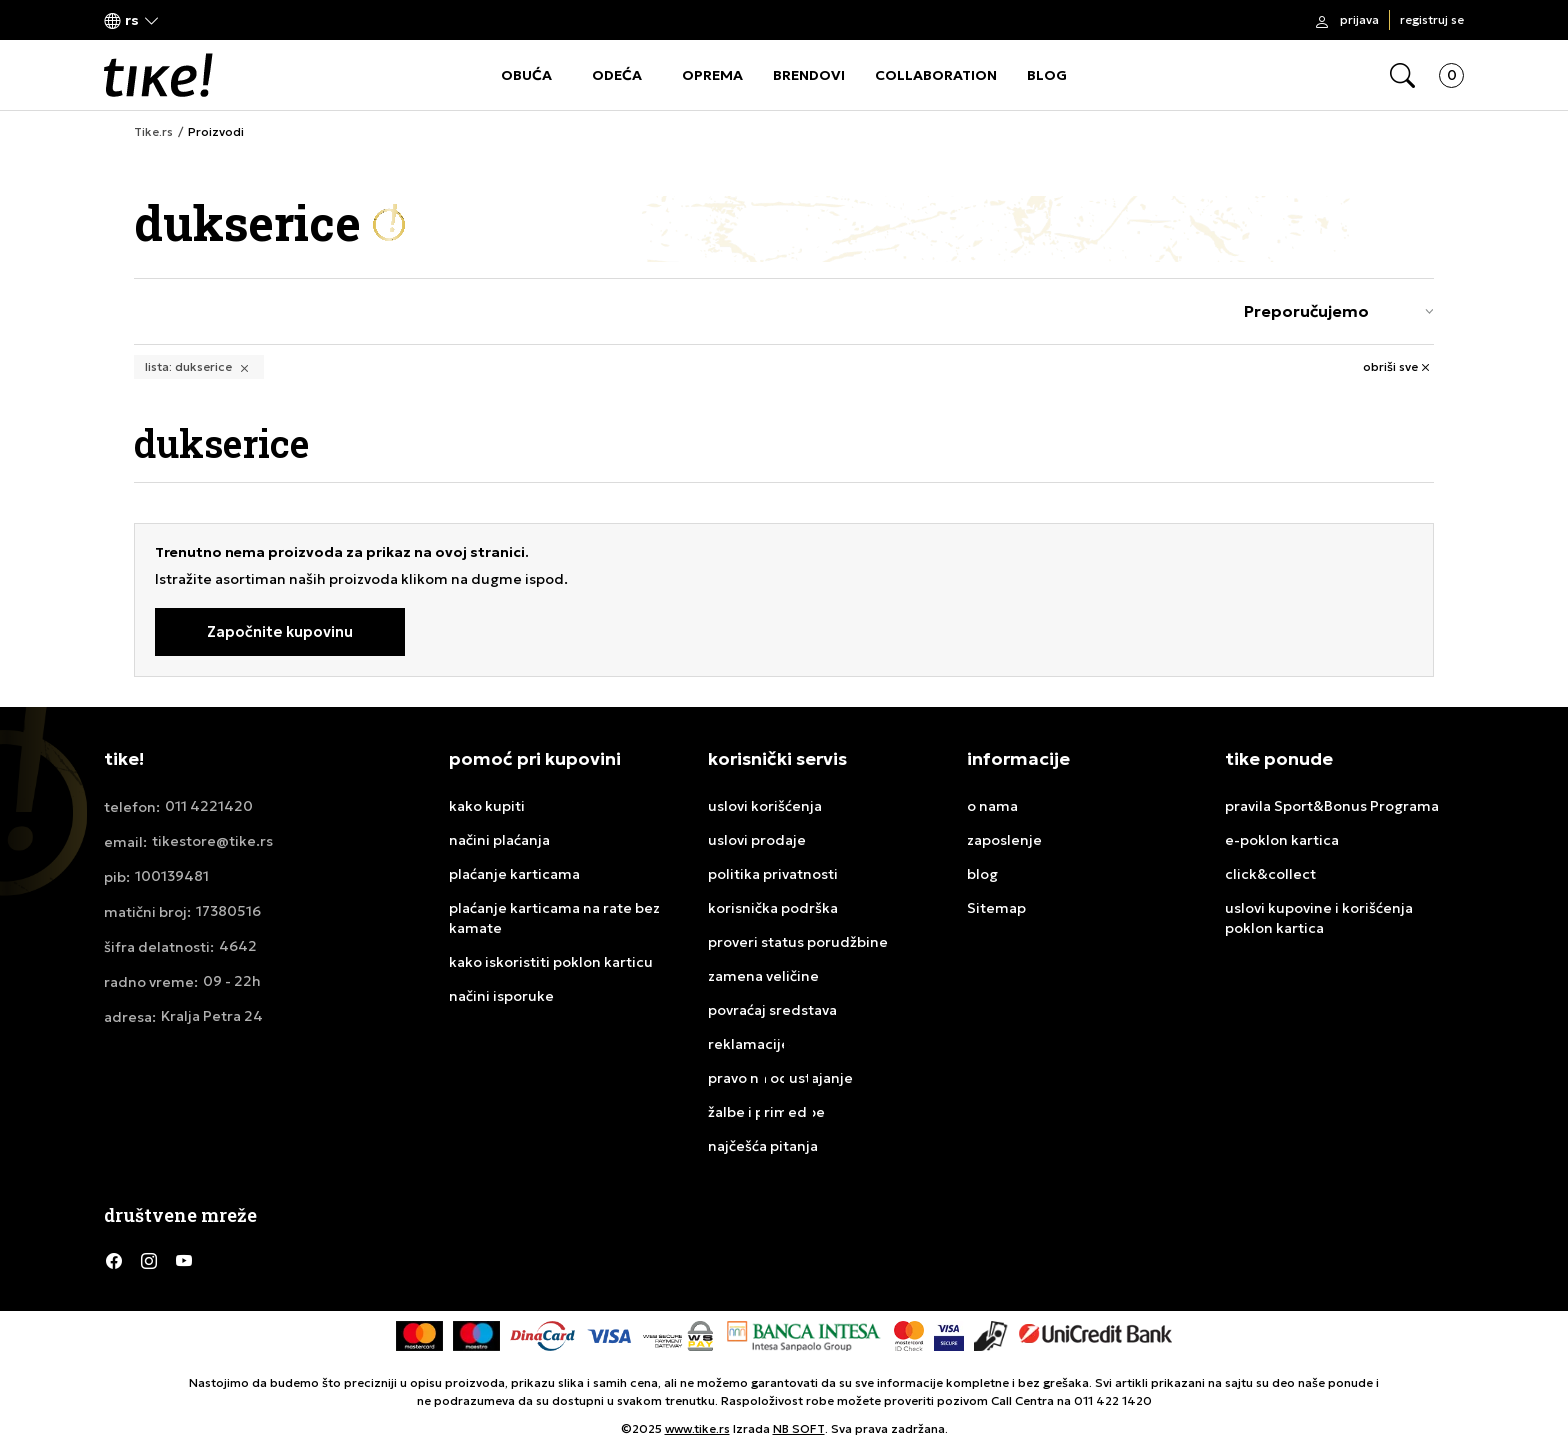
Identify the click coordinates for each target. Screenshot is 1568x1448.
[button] (132, 20)
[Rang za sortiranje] (1334, 311)
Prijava (1359, 19)
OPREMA (712, 75)
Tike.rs (153, 132)
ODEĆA (617, 75)
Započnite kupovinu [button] (280, 631)
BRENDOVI (809, 75)
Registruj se (1432, 19)
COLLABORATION (936, 75)
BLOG (1047, 75)
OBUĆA (526, 75)
